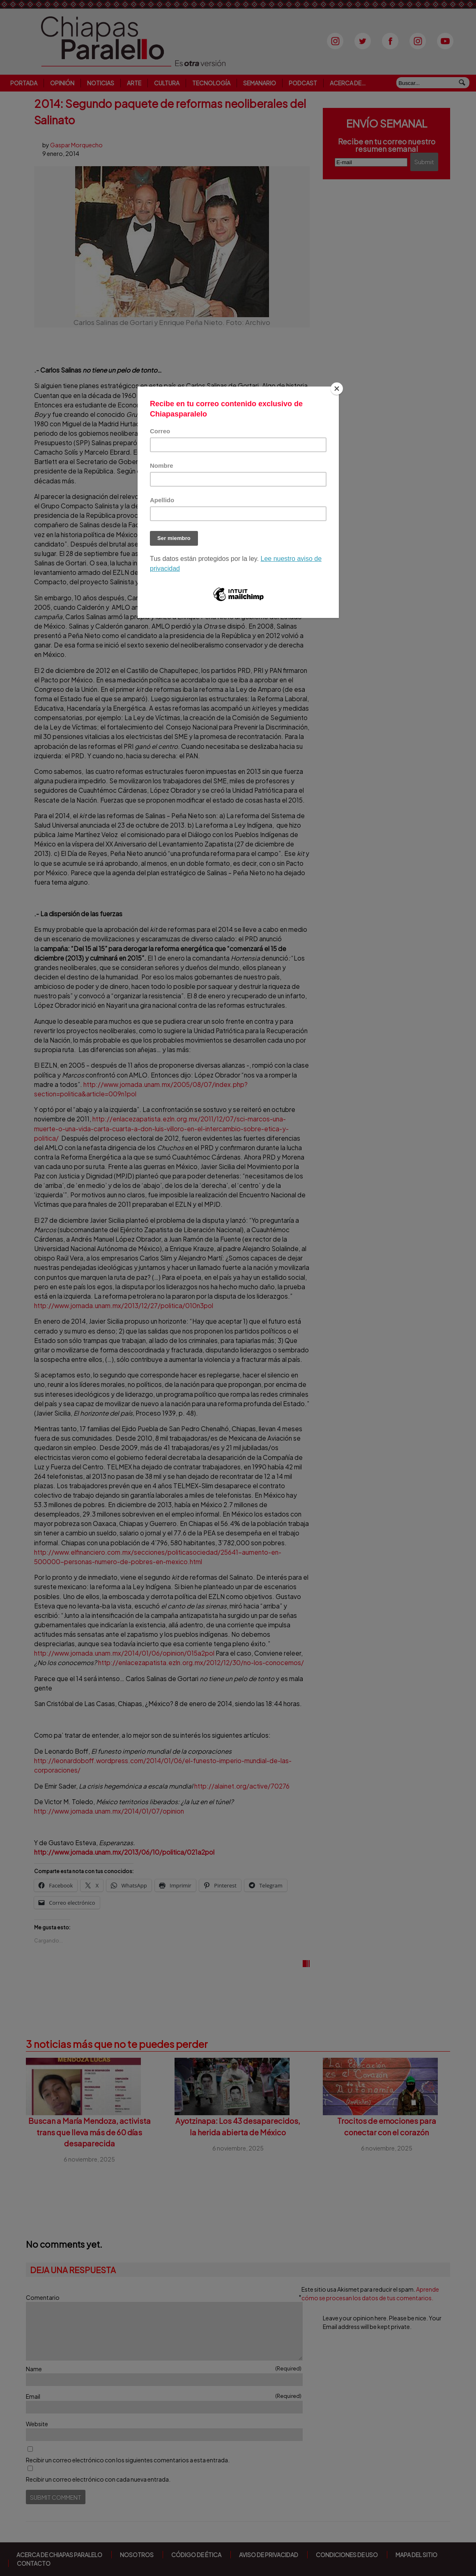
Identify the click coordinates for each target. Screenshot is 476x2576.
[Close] (337, 388)
